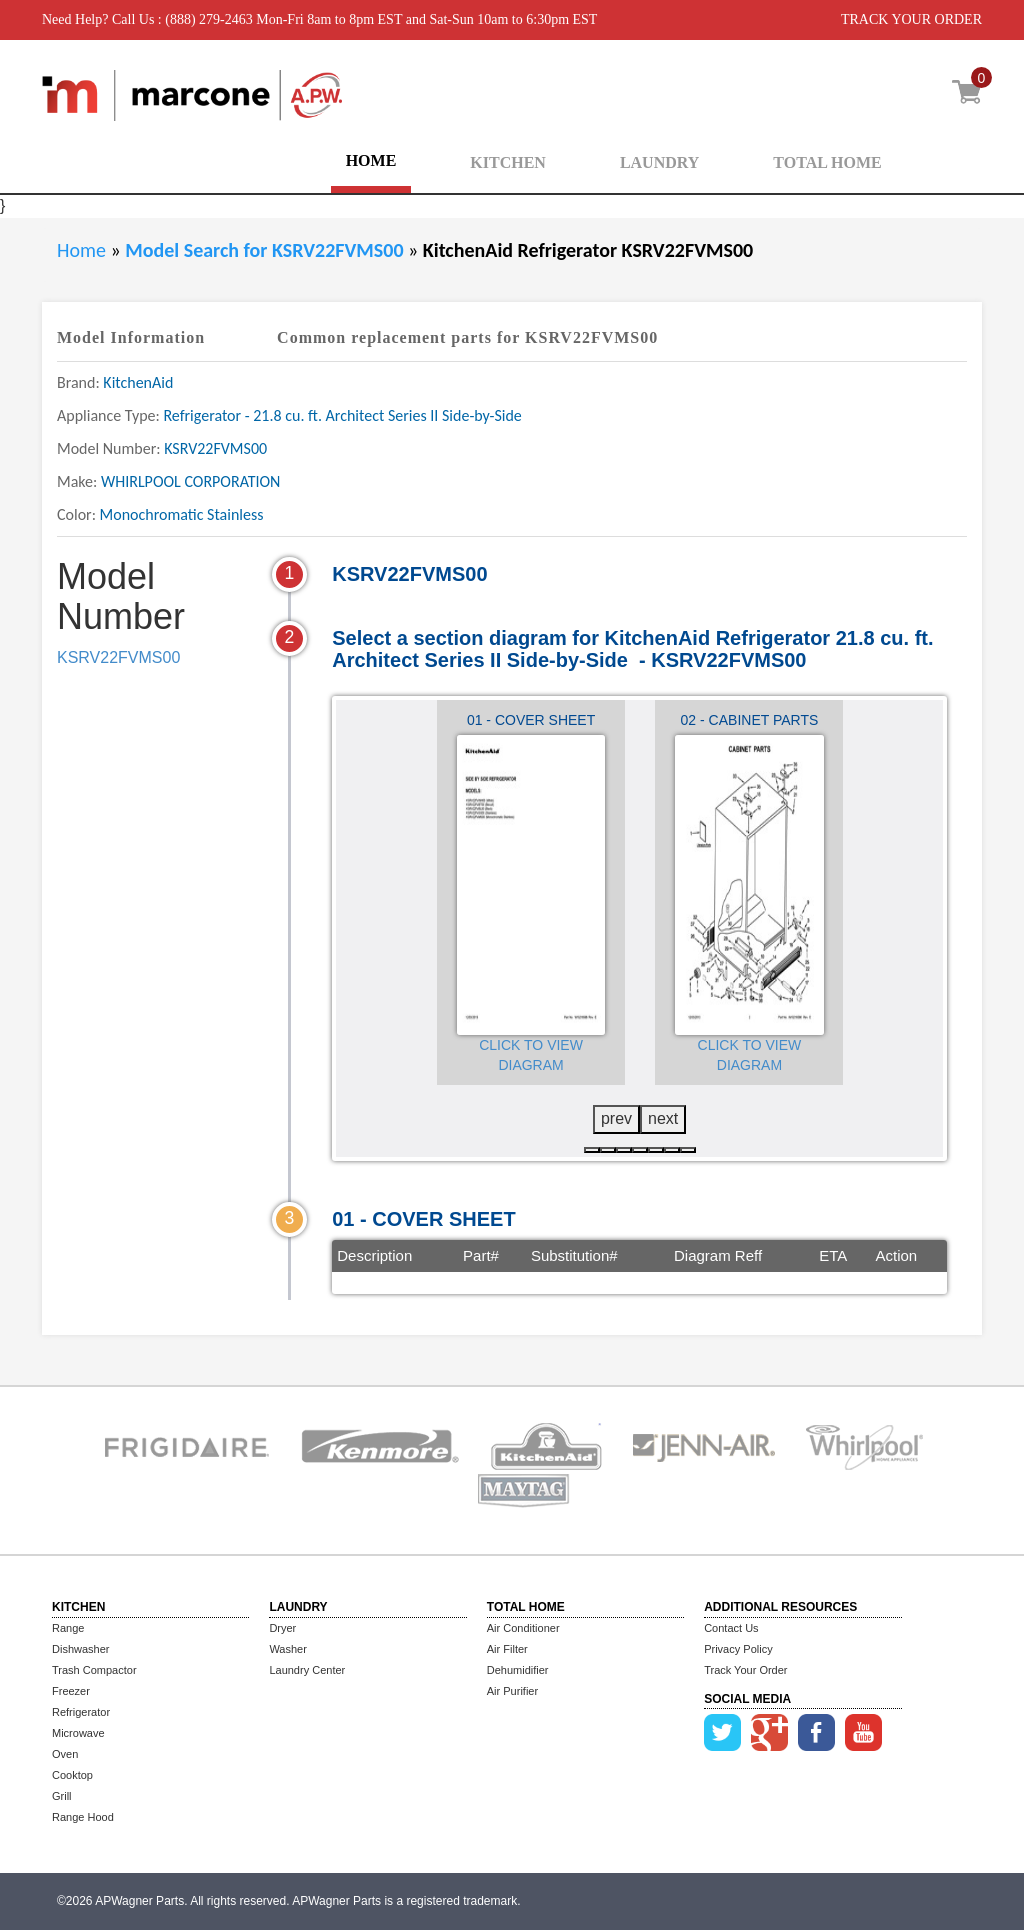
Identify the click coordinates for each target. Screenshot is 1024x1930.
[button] (592, 1150)
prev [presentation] (616, 1118)
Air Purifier (512, 1691)
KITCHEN (508, 162)
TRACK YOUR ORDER (911, 19)
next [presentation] (663, 1118)
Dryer (282, 1628)
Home (81, 250)
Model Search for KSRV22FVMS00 (266, 250)
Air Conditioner (523, 1628)
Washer (288, 1649)
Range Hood (83, 1817)
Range (68, 1628)
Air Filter (507, 1649)
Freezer (71, 1691)
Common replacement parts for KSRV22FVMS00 (467, 337)
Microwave (78, 1733)
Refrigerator (81, 1712)
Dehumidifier (518, 1670)
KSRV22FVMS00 (118, 657)
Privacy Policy (738, 1649)
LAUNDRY (659, 162)
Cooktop (72, 1775)
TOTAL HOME (827, 162)
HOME (371, 160)
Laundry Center (307, 1670)
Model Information (131, 337)
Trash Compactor (94, 1670)
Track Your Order (745, 1670)
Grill (62, 1796)
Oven (65, 1754)
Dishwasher (80, 1649)
